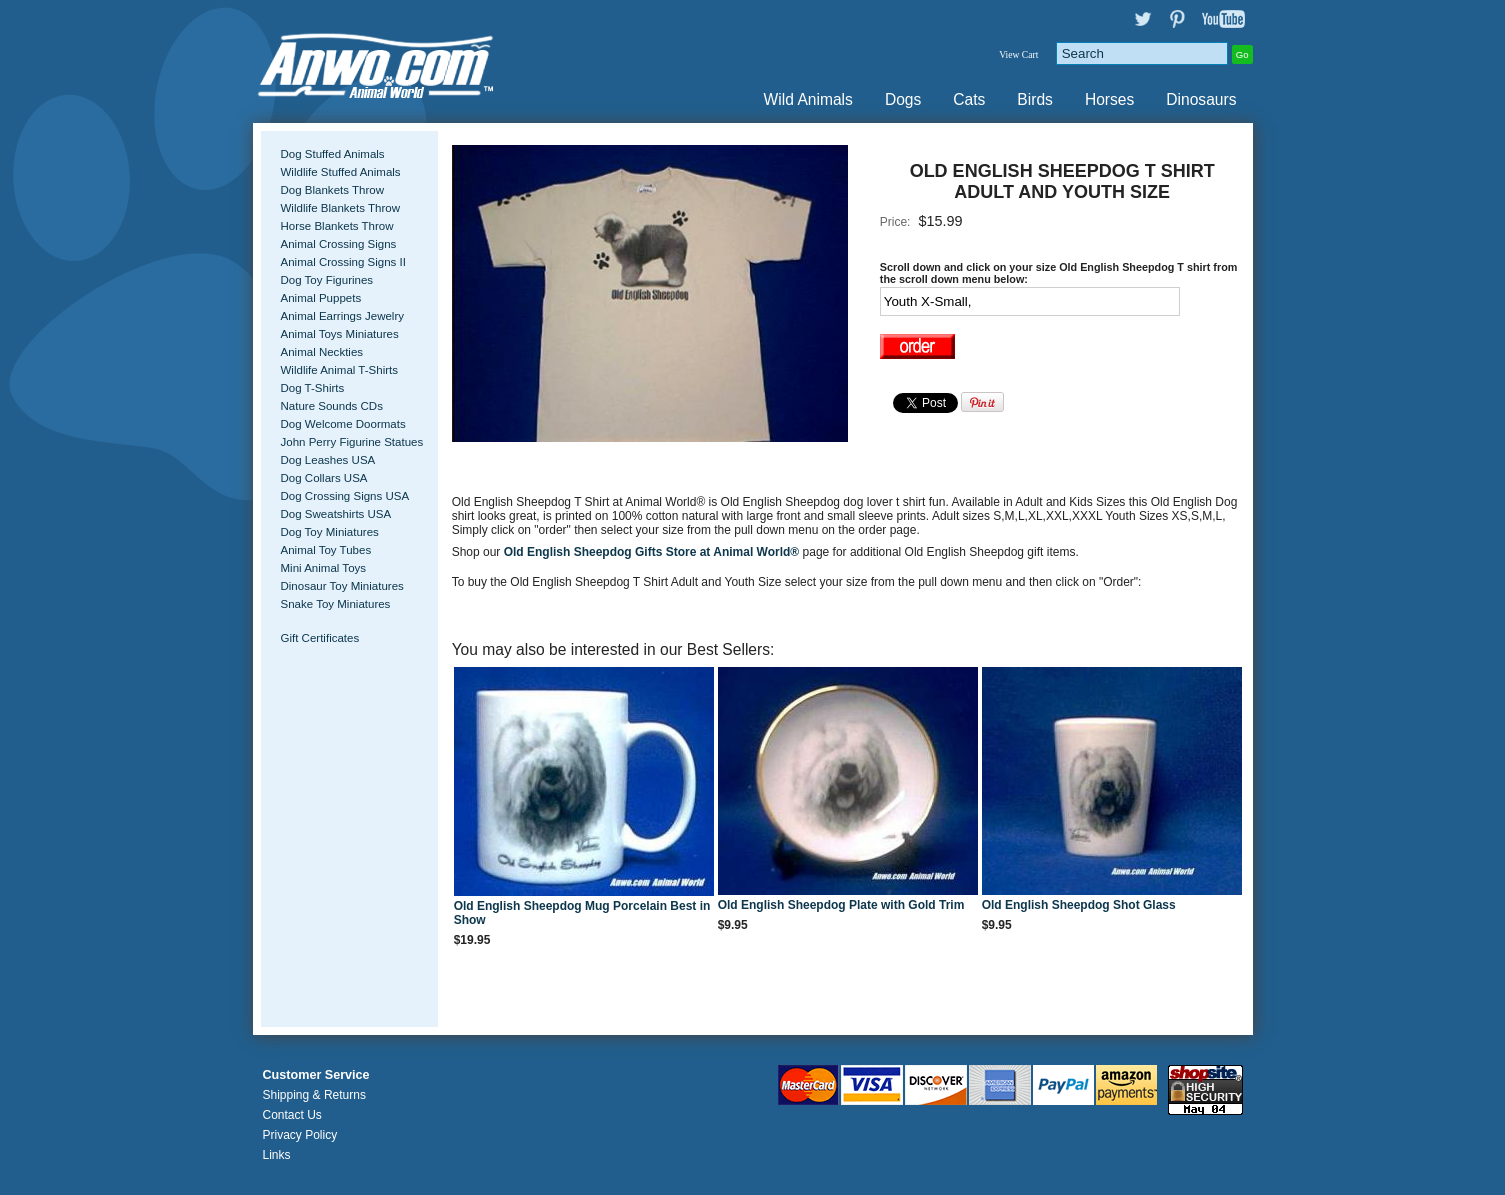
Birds (1035, 99)
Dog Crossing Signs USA (345, 496)
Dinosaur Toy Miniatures (342, 586)
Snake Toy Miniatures (336, 604)
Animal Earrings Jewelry (343, 316)
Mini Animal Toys (324, 568)
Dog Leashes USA (328, 460)
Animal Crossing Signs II (343, 262)
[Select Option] (1030, 301)
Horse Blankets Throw (337, 226)
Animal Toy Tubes (326, 550)
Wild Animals (808, 99)
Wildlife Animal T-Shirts (340, 370)
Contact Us (292, 1115)
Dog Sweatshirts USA (336, 514)
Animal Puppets (321, 298)
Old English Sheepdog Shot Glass (1079, 905)
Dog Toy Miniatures (330, 532)
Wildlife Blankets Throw (340, 208)
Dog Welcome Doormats (343, 424)
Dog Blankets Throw (332, 190)
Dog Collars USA (324, 478)
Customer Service (316, 1075)
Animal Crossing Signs (339, 244)
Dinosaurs (1201, 99)
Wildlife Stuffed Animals (341, 172)
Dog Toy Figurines (327, 280)
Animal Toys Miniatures (340, 334)
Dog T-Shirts (313, 388)
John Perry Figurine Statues (352, 442)
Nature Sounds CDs (332, 406)
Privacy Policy (300, 1135)
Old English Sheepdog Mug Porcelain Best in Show (582, 913)
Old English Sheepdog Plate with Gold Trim (841, 905)
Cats (969, 99)
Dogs (903, 99)
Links (277, 1155)
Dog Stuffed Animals (333, 154)
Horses (1109, 99)
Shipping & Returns (314, 1095)
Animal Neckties (322, 352)
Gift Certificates (320, 638)
